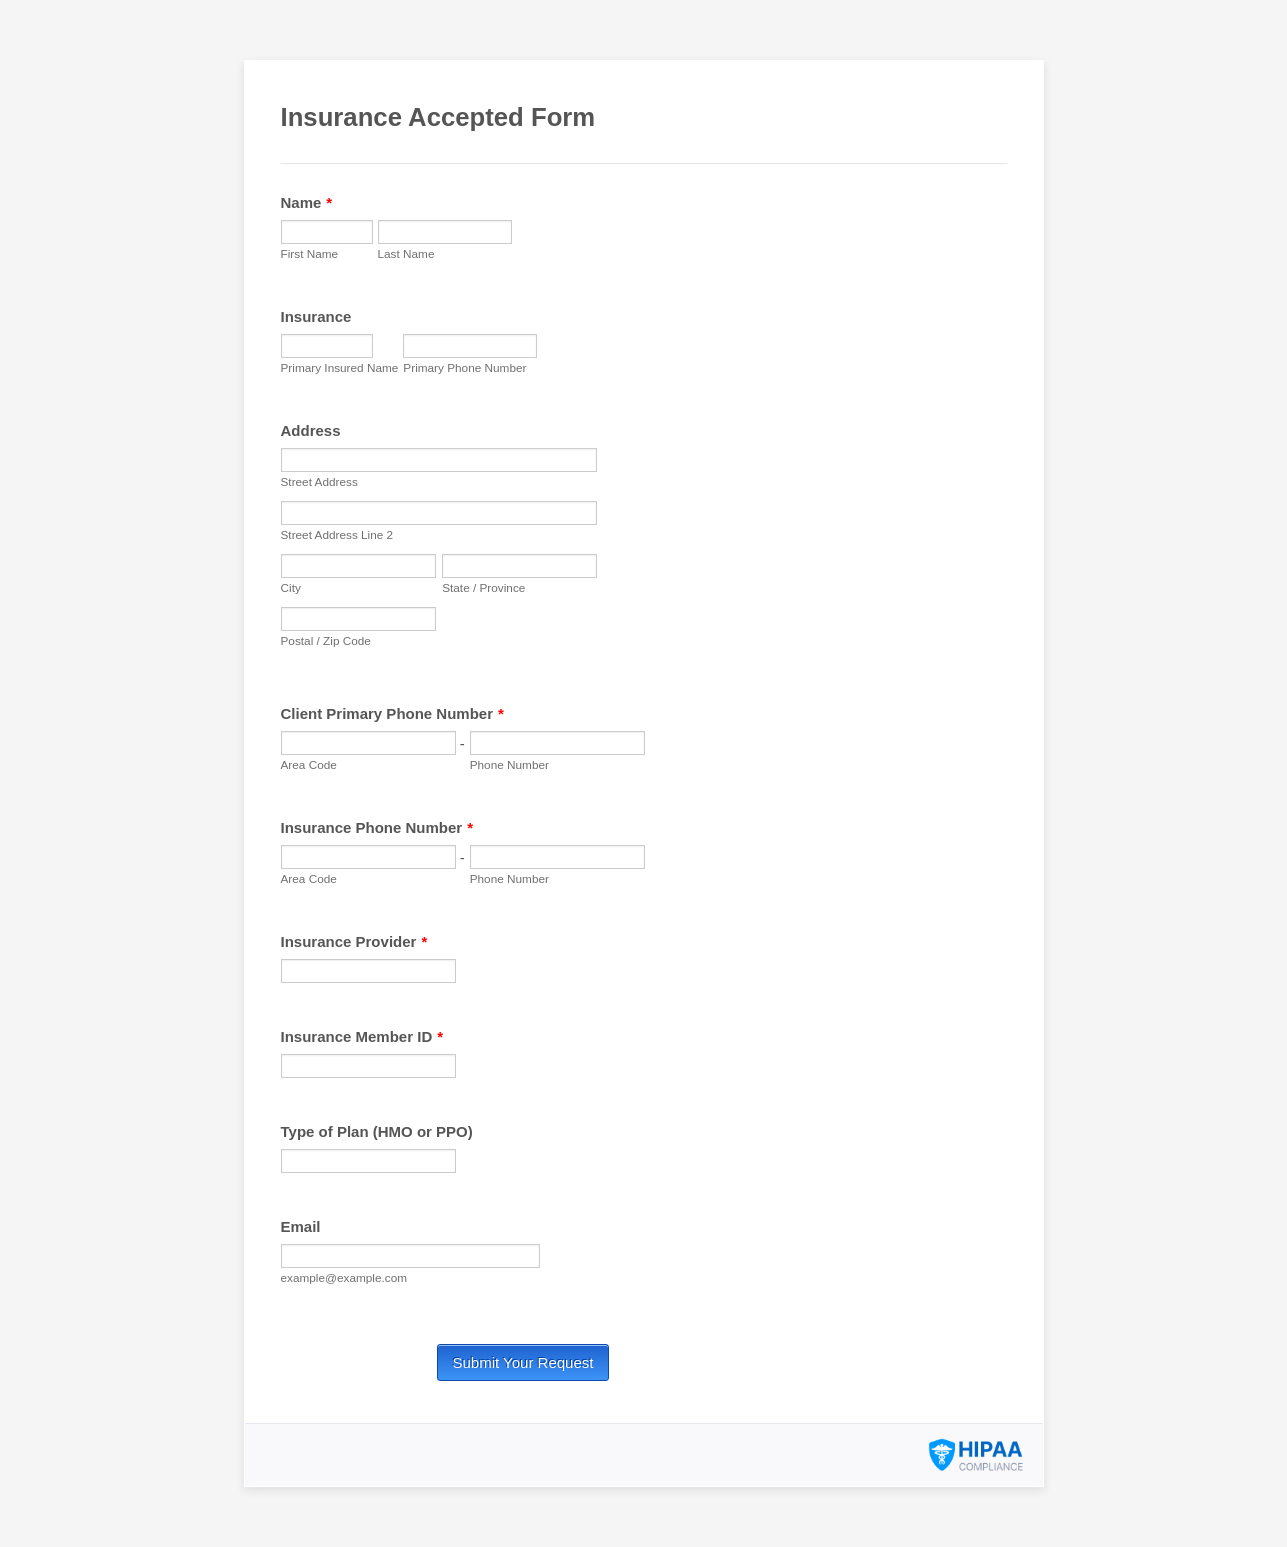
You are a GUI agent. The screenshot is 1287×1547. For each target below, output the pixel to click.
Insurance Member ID (362, 1036)
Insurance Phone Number (377, 827)
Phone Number (509, 764)
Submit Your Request (523, 1362)
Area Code (309, 764)
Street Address (319, 481)
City (291, 587)
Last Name (406, 253)
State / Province (483, 587)
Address (311, 430)
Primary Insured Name (340, 367)
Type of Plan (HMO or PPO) (377, 1131)
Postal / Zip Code (326, 640)
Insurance (316, 316)
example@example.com (344, 1277)
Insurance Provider (354, 941)
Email (301, 1226)
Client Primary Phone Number (392, 713)
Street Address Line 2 (337, 534)
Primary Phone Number (464, 367)
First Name (310, 253)
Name (307, 202)
